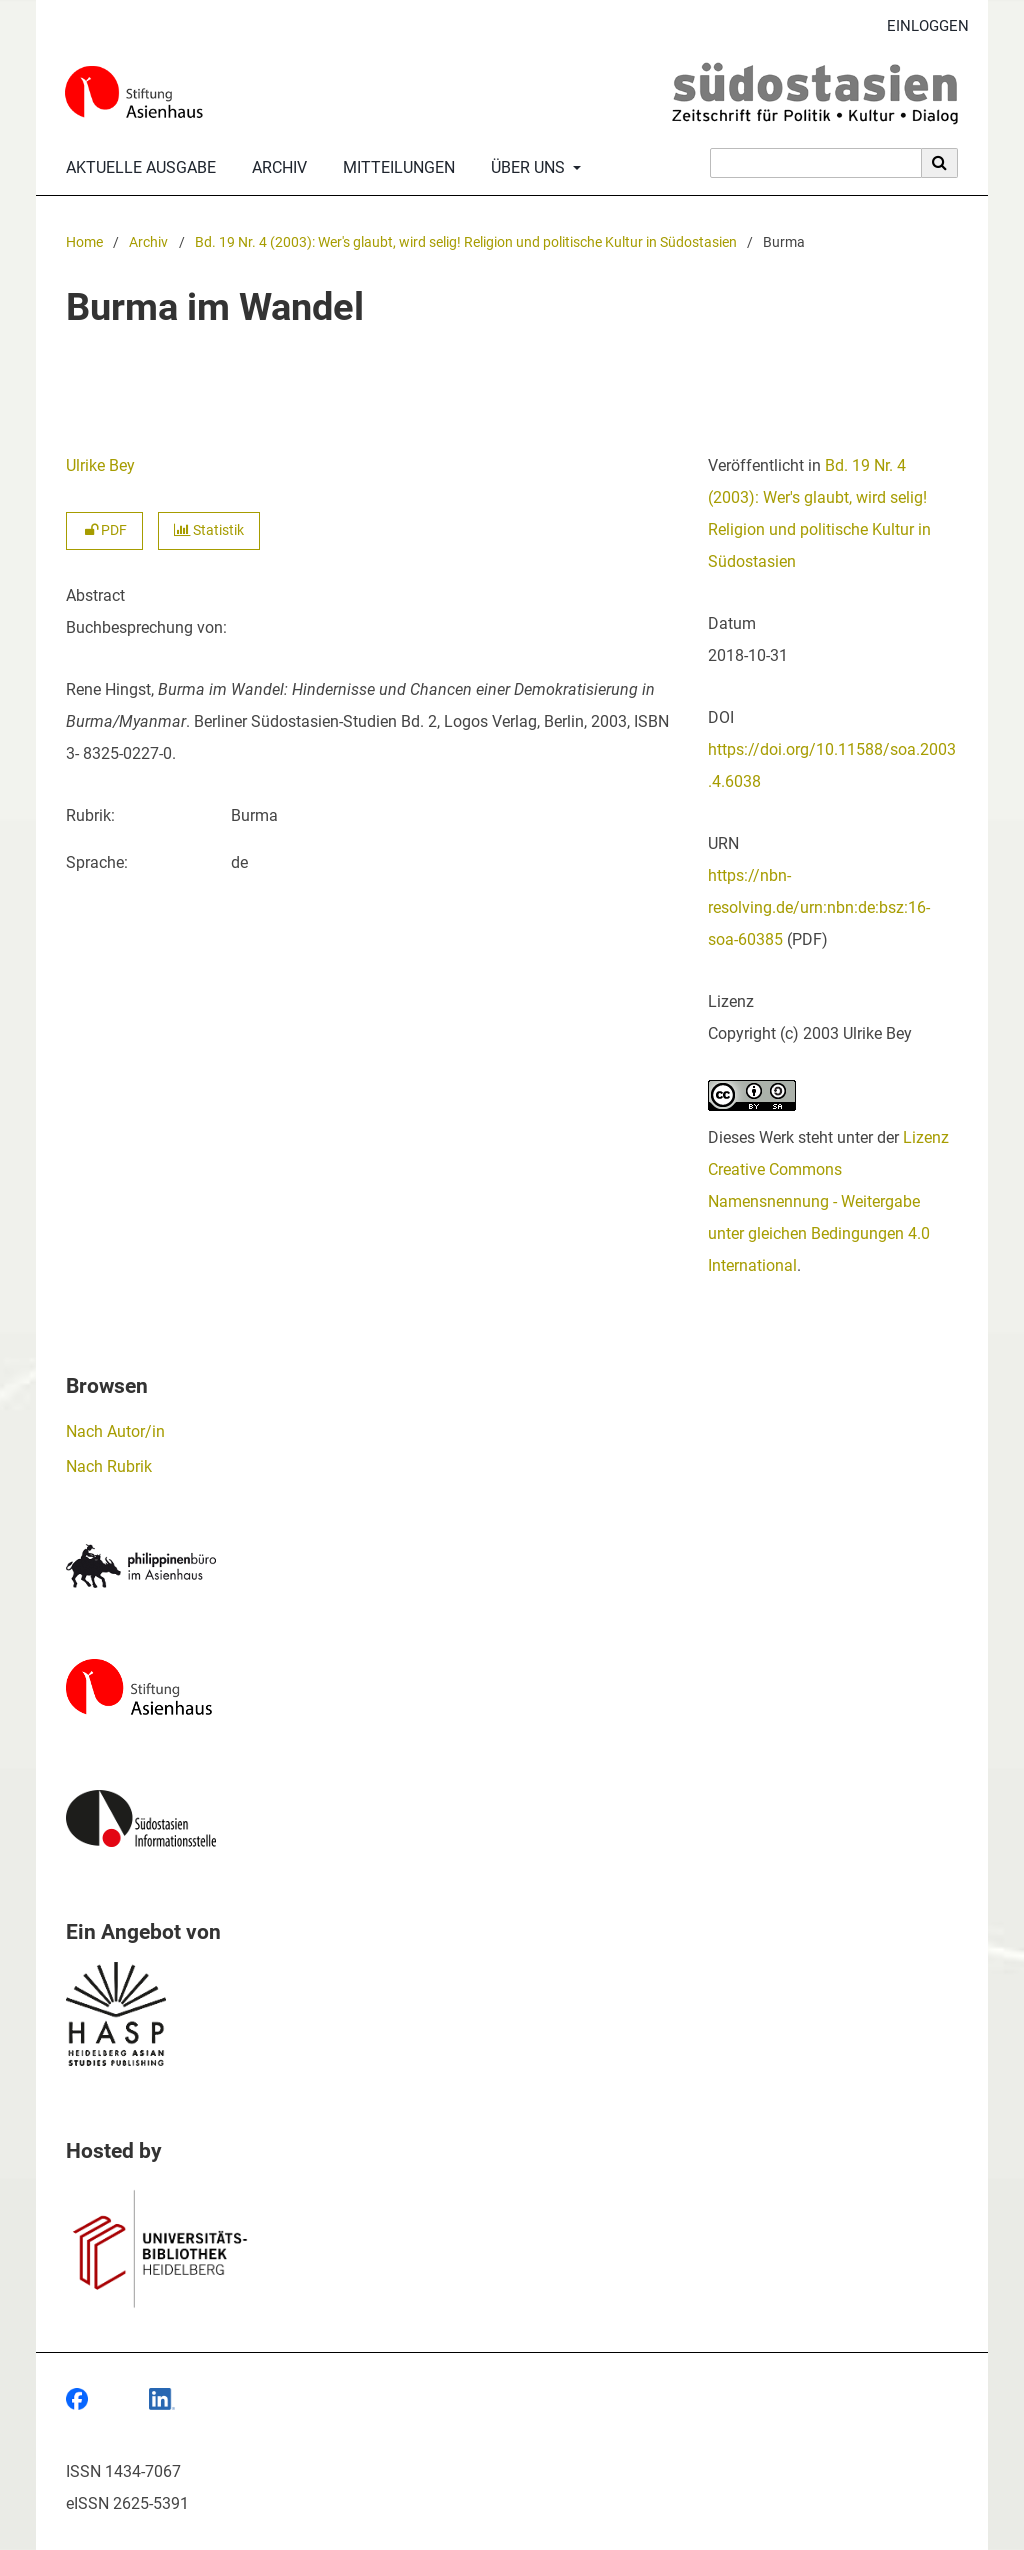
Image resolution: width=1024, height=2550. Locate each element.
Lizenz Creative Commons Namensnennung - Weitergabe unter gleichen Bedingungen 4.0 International (828, 1201)
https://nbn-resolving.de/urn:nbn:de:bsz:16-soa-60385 (819, 907)
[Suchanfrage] (816, 163)
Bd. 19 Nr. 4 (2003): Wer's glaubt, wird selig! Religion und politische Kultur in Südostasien (466, 242)
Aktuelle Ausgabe (137, 168)
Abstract (95, 595)
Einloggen (920, 26)
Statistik (209, 530)
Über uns (526, 168)
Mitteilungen (395, 168)
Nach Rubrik (109, 1466)
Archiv (275, 168)
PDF (104, 530)
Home (84, 242)
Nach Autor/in (115, 1431)
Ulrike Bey (100, 465)
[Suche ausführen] (940, 163)
